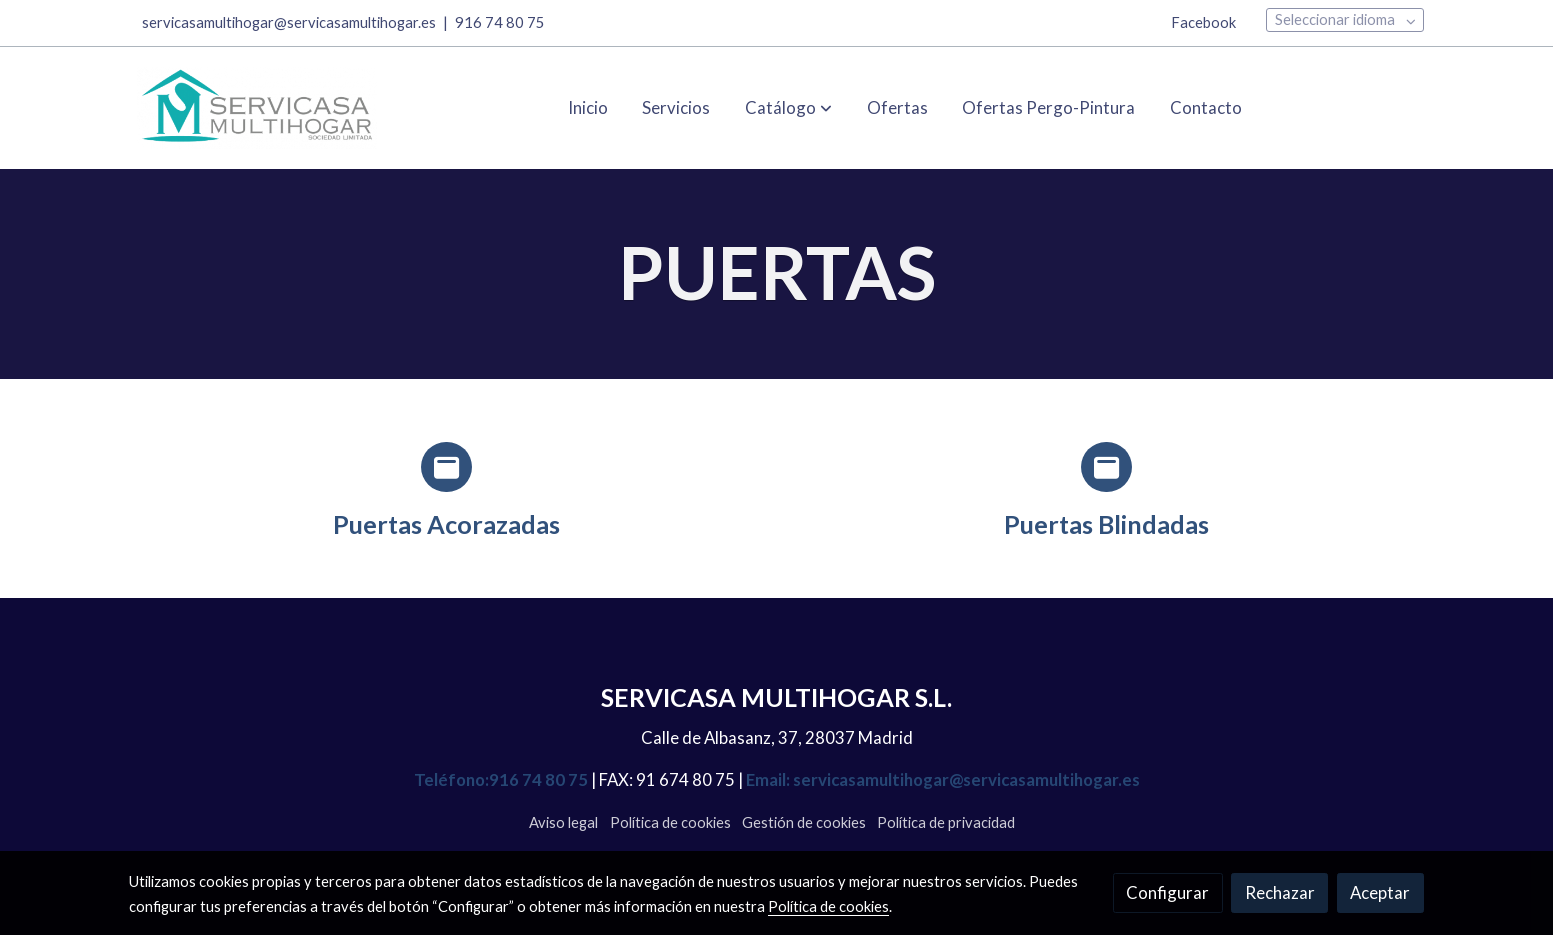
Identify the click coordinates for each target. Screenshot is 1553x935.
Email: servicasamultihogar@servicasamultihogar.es (941, 779)
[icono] (446, 467)
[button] (788, 108)
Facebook (1203, 22)
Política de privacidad (946, 822)
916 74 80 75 (500, 22)
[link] (257, 108)
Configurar (1167, 892)
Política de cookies (670, 822)
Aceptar (1380, 892)
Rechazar (1280, 892)
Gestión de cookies (804, 822)
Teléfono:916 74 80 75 (501, 779)
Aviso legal (563, 822)
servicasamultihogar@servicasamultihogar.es (289, 22)
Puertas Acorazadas (446, 524)
